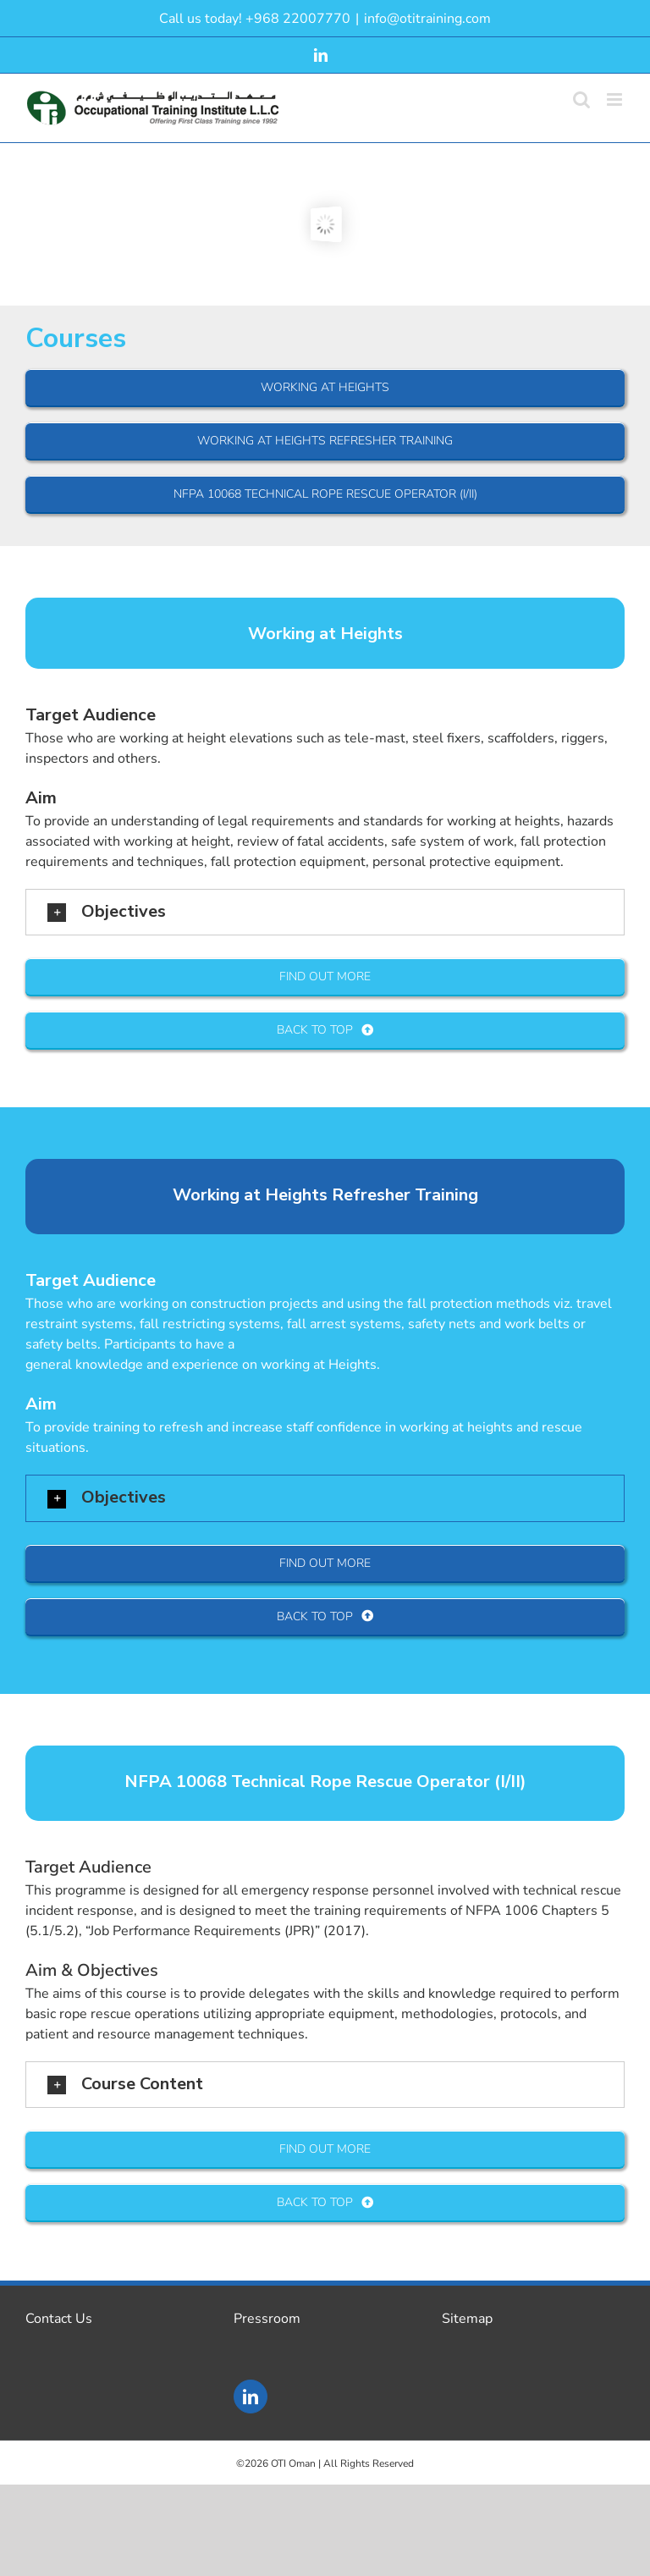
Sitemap (467, 2318)
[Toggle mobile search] (581, 99)
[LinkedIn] (250, 2396)
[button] (325, 912)
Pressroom (267, 2318)
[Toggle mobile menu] (616, 99)
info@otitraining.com (427, 18)
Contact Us (58, 2318)
